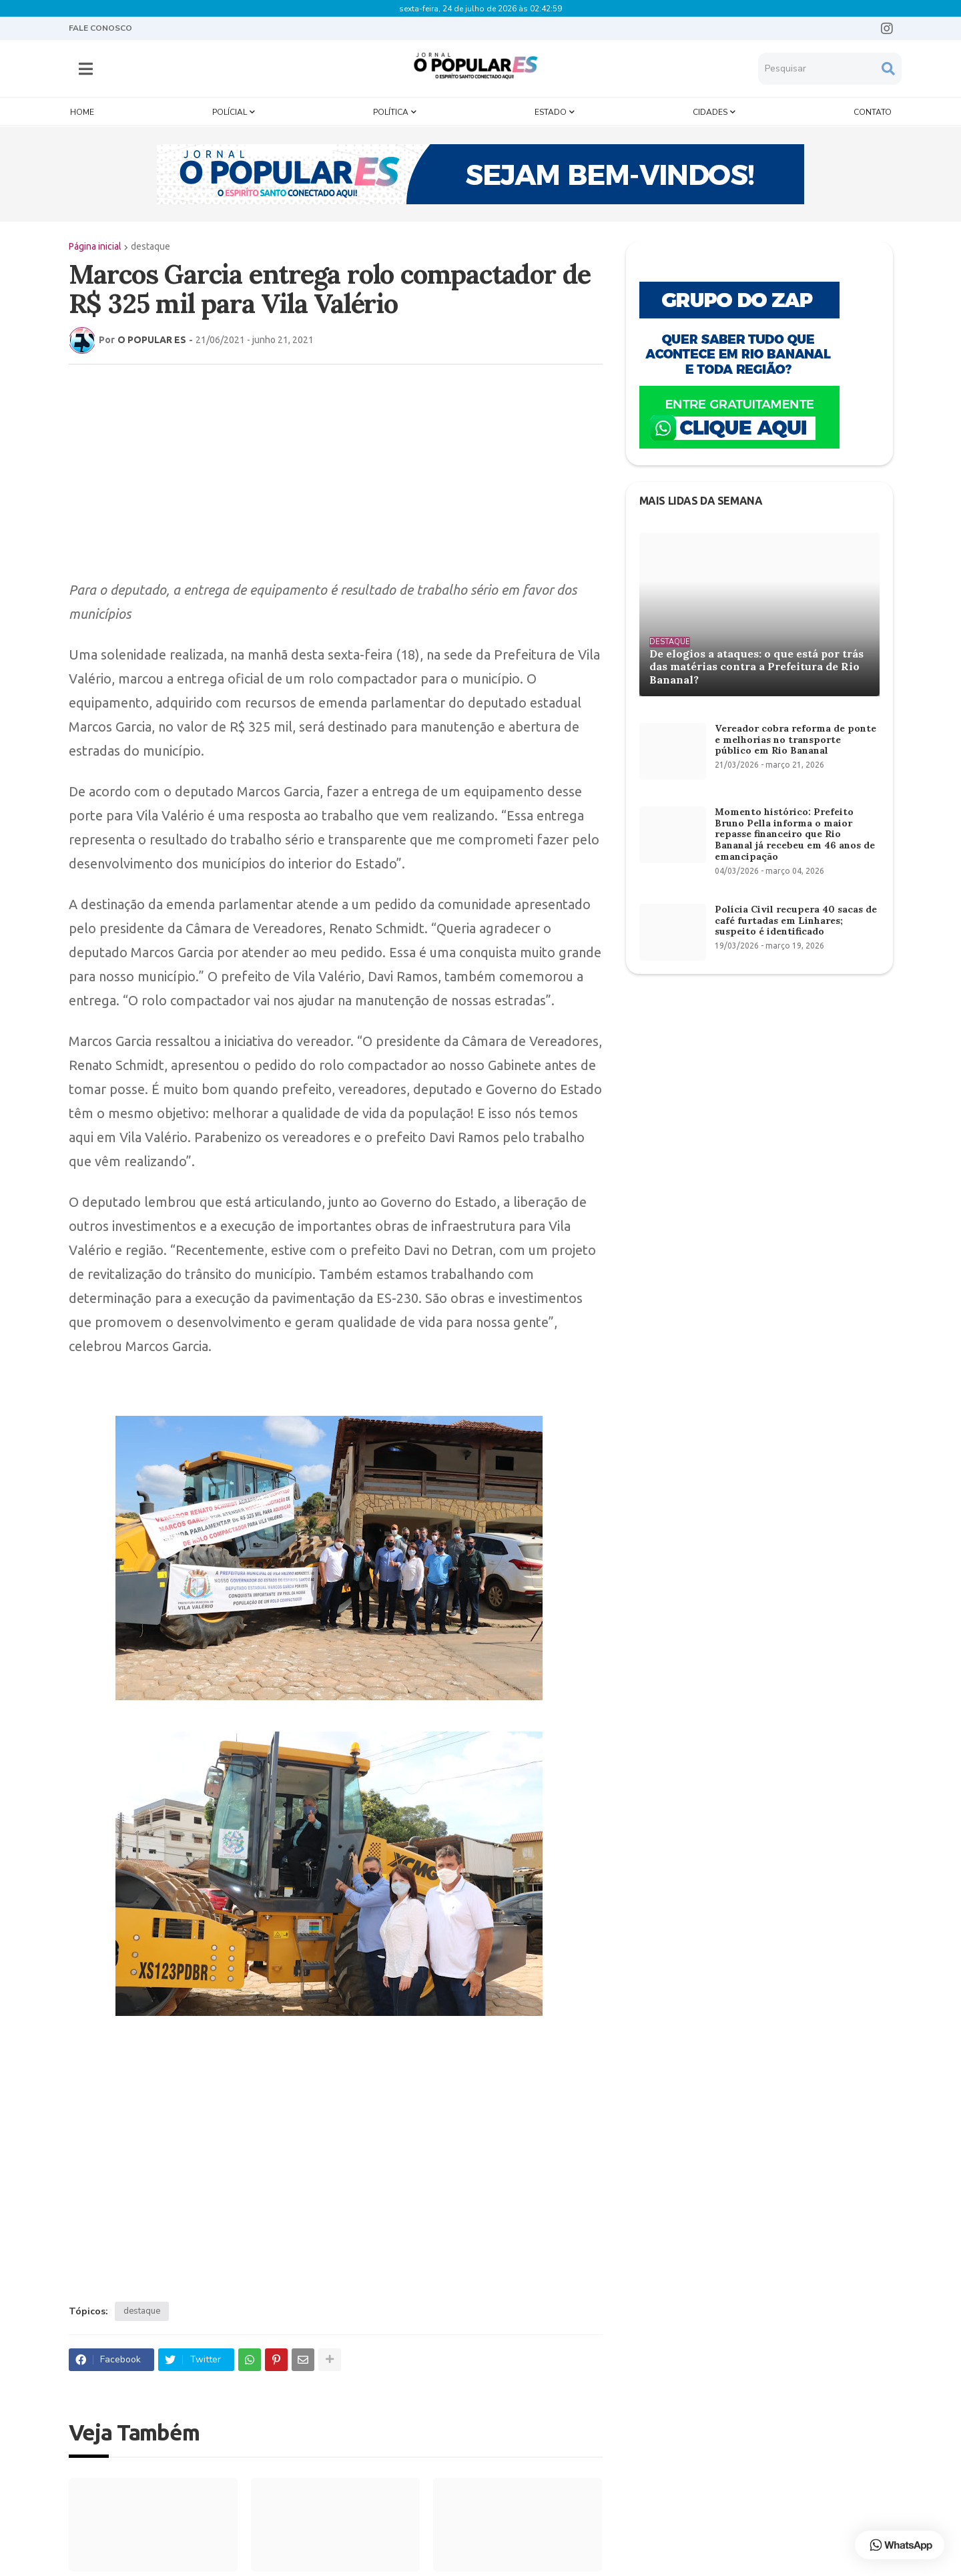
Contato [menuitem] (873, 108)
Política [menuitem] (390, 108)
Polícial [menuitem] (229, 108)
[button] (86, 66)
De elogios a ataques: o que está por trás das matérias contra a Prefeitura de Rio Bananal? (756, 662)
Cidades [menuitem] (710, 108)
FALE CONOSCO (100, 28)
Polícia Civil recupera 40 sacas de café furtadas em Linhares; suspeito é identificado (796, 916)
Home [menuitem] (82, 108)
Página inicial (95, 242)
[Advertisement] (322, 467)
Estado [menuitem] (551, 108)
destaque (150, 242)
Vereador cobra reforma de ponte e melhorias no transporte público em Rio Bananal (795, 735)
